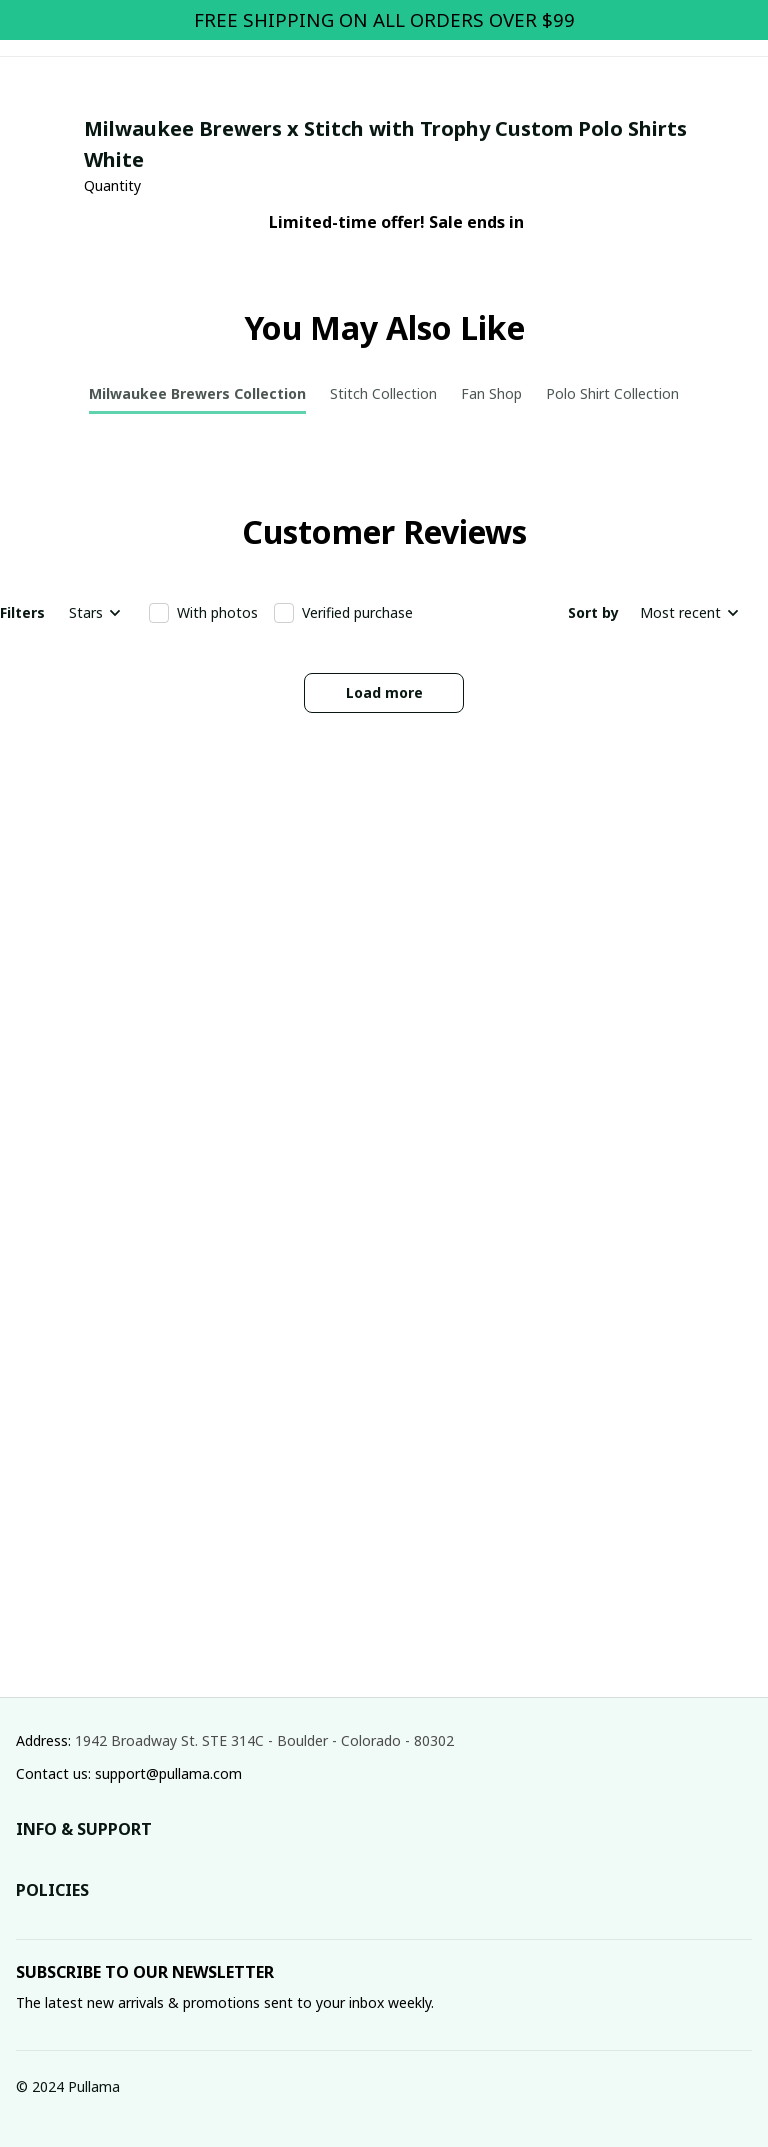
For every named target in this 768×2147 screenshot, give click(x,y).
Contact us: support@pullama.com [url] (129, 1773)
